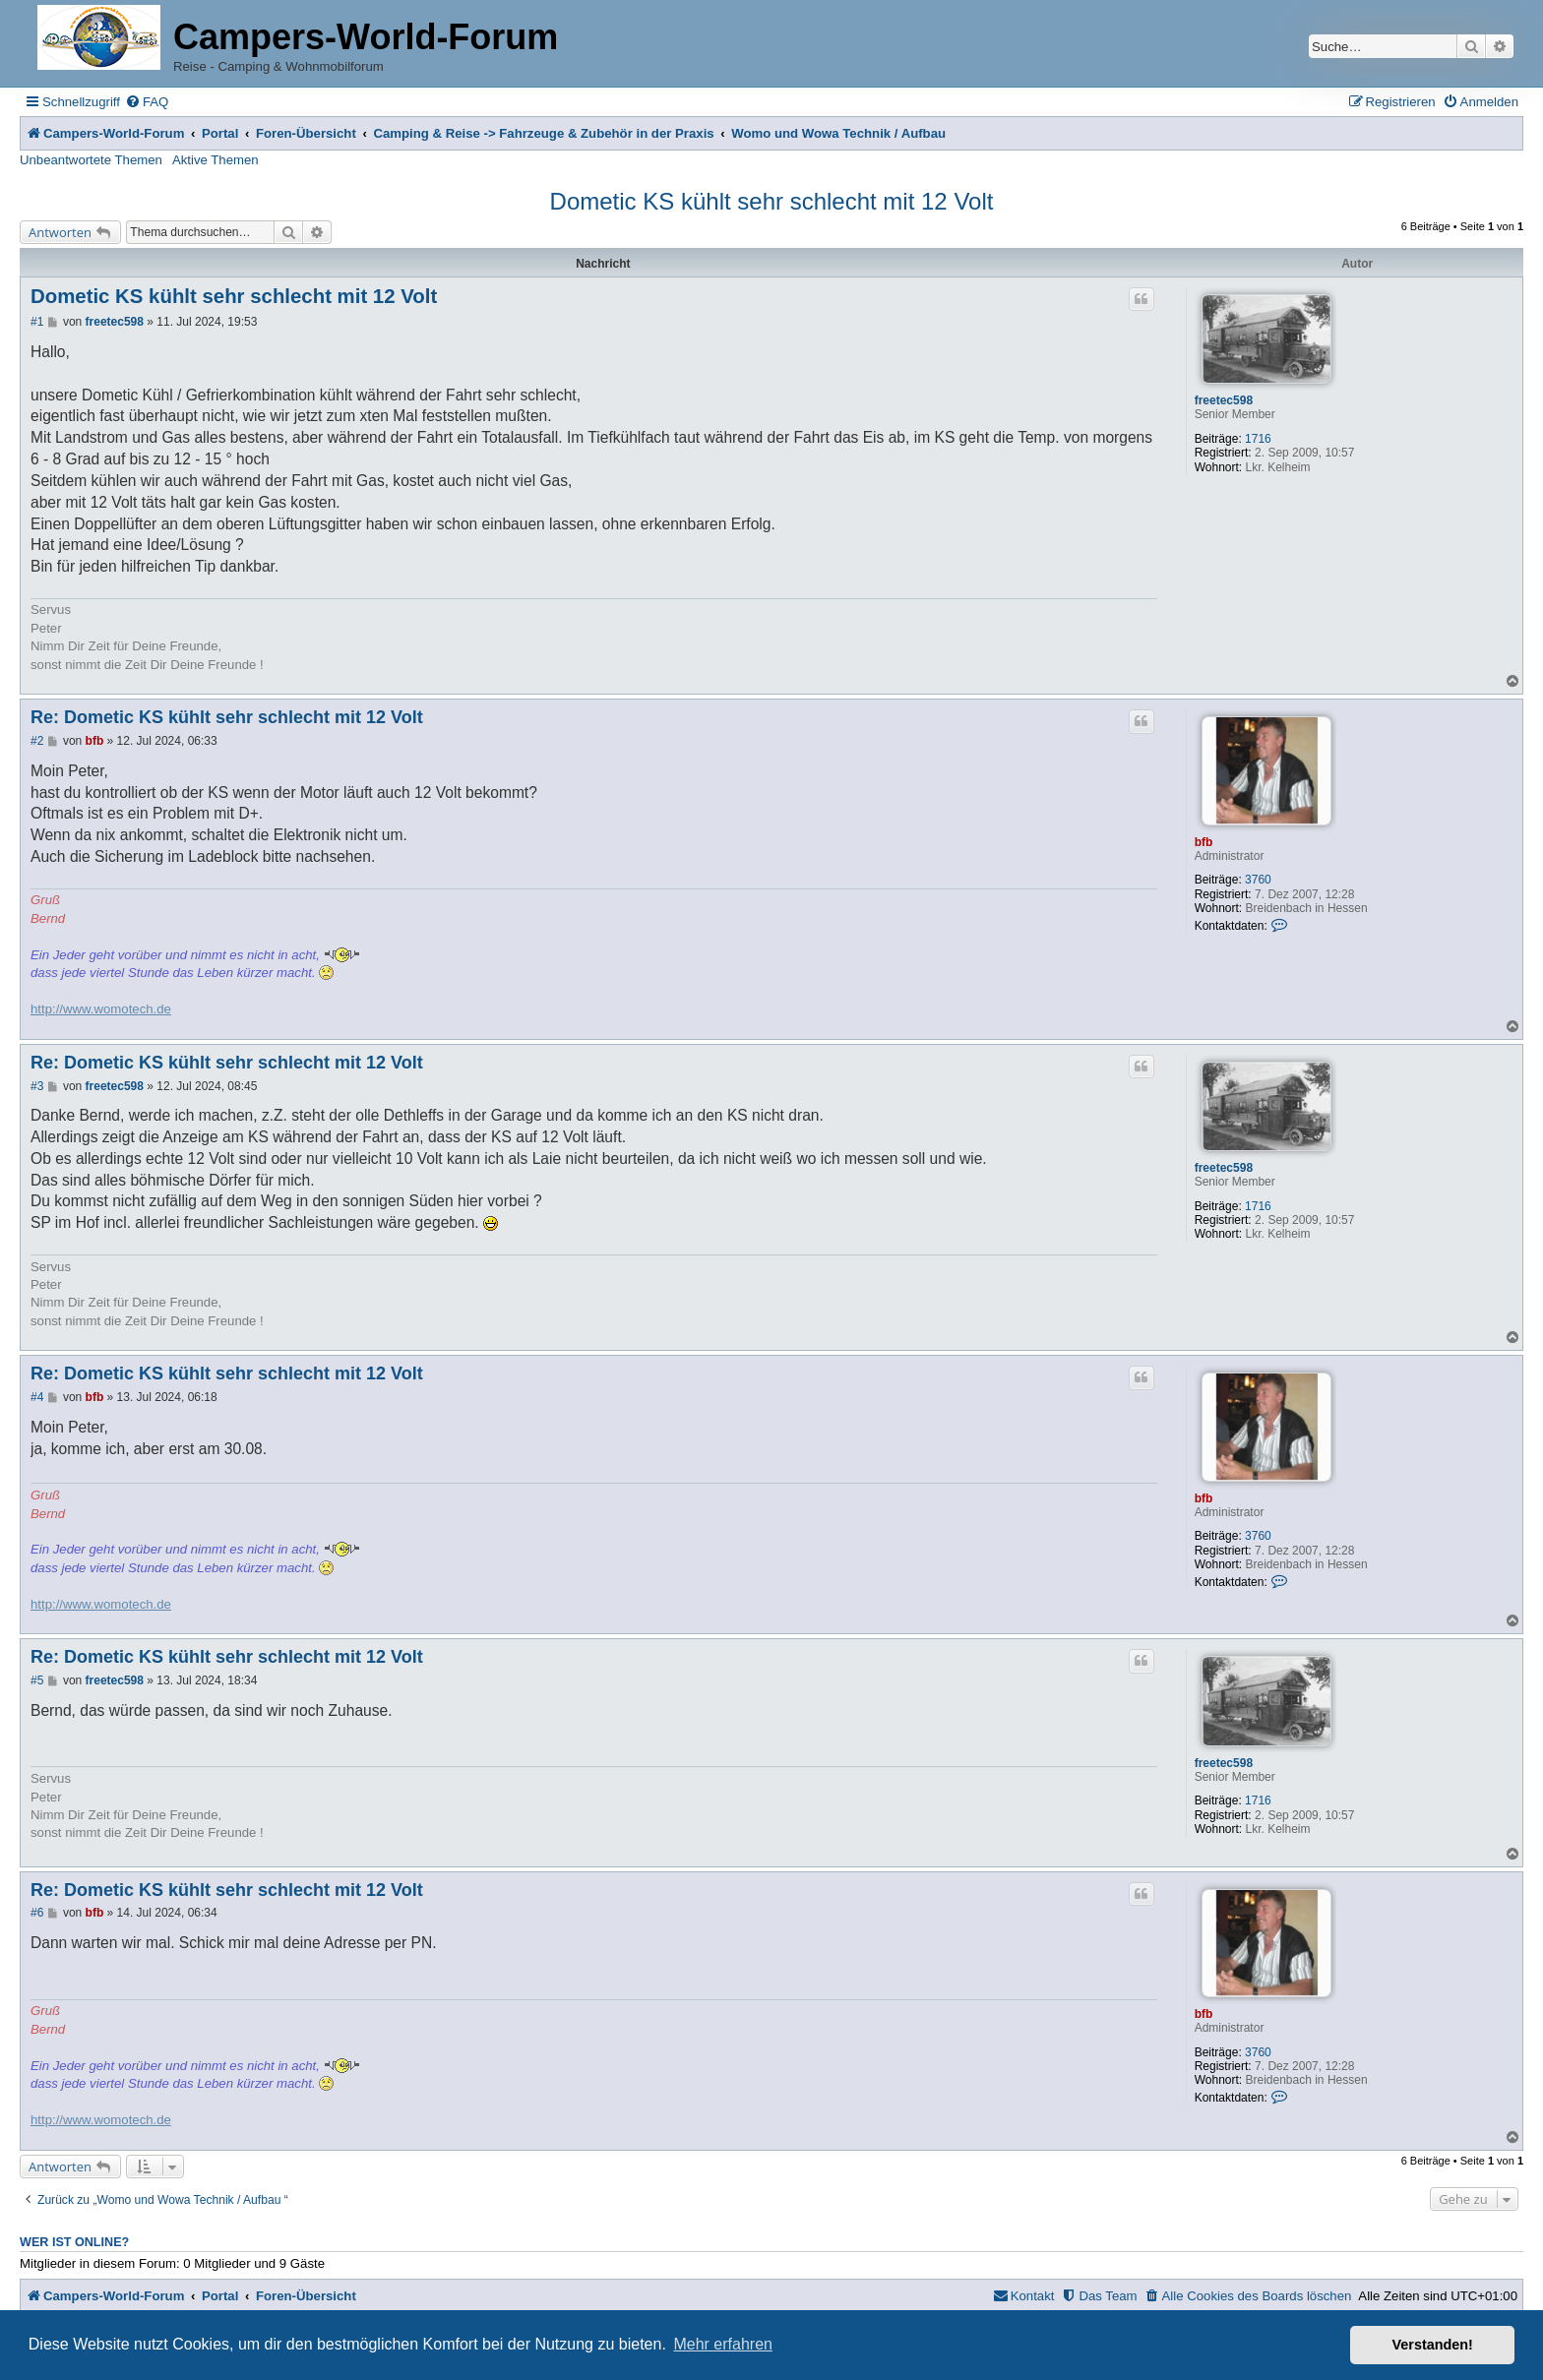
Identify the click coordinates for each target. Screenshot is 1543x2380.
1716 (1258, 439)
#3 (37, 1086)
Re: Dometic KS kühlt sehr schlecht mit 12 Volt (227, 717)
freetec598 (1224, 400)
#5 (37, 1680)
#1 (37, 322)
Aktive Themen (215, 160)
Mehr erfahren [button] (722, 2344)
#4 (37, 1397)
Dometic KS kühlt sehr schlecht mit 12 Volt (772, 201)
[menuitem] (146, 102)
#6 (37, 1913)
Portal (220, 133)
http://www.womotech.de (101, 1009)
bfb (1204, 842)
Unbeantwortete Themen (91, 160)
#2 (37, 741)
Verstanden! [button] (1432, 2344)
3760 (1258, 879)
